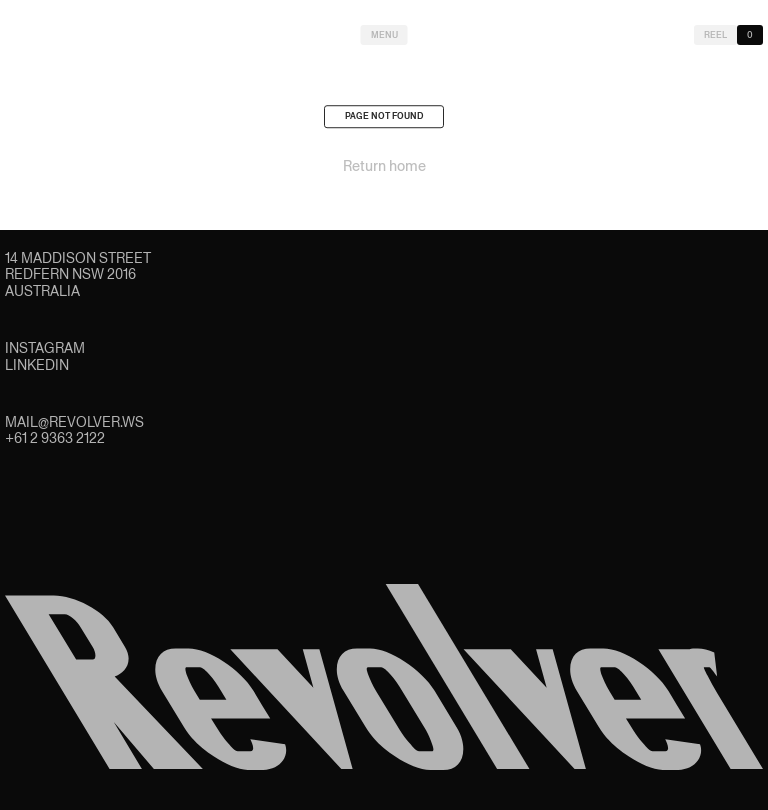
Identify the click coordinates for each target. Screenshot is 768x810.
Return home (384, 169)
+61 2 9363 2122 (55, 438)
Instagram (45, 348)
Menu (384, 35)
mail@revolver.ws (74, 422)
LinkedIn (37, 365)
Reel (715, 35)
